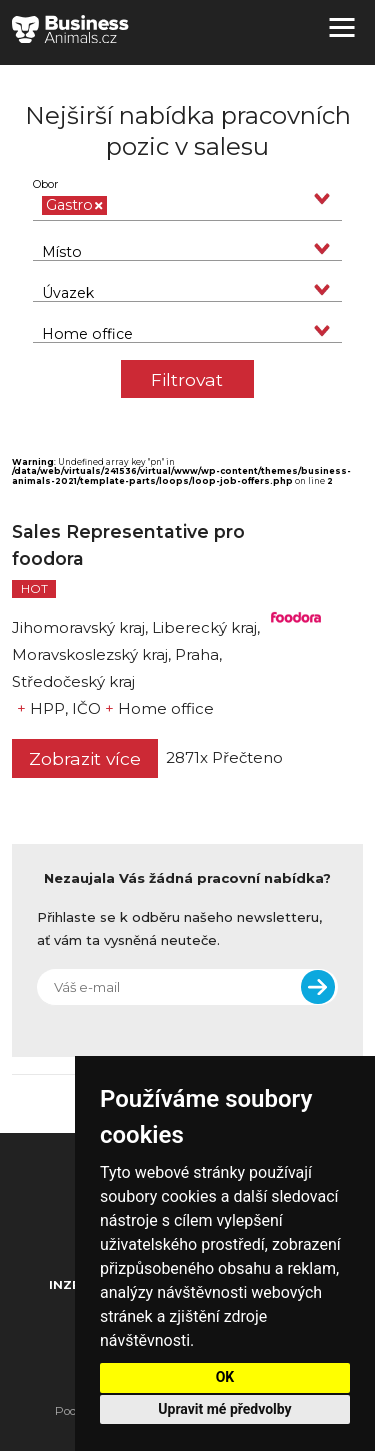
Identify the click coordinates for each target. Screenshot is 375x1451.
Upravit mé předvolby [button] (224, 1409)
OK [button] (225, 1377)
